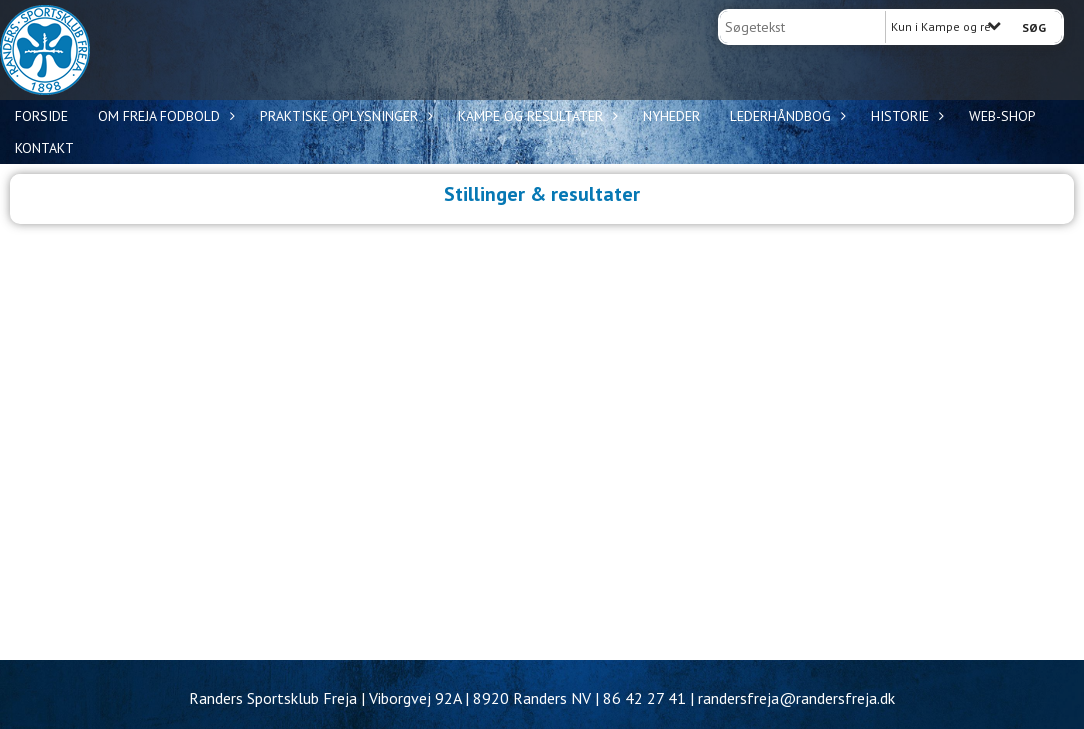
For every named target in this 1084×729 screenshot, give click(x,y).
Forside (41, 116)
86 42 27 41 (644, 698)
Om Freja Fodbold (164, 116)
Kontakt (44, 148)
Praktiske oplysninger (344, 116)
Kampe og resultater (535, 116)
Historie (905, 116)
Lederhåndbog (785, 116)
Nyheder (671, 116)
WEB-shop (1002, 116)
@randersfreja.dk (837, 698)
